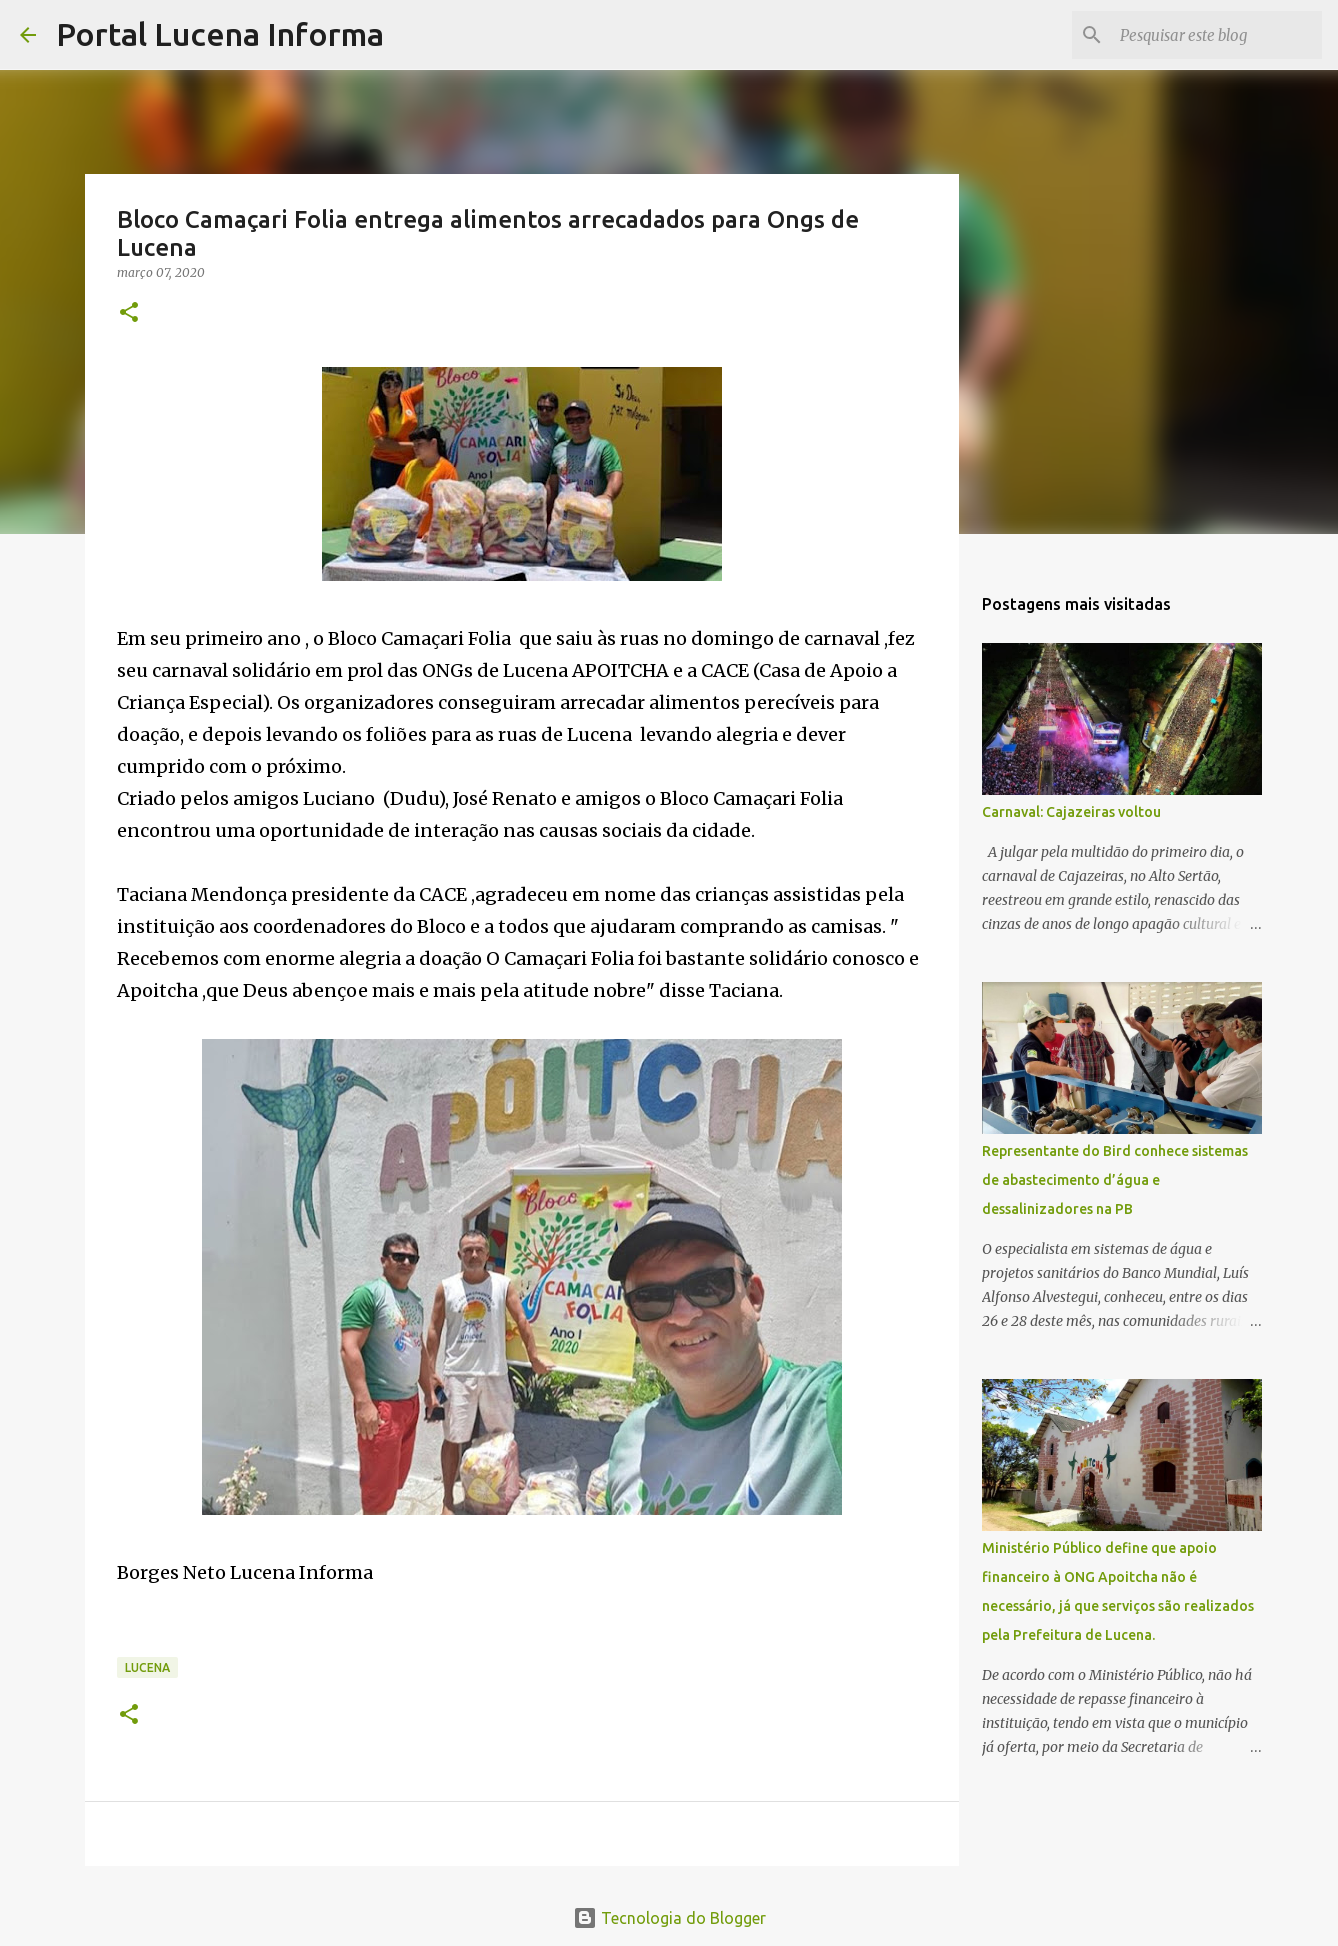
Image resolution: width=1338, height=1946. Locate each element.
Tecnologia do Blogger (669, 1918)
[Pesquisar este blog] (1217, 35)
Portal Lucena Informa (220, 34)
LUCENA (147, 1667)
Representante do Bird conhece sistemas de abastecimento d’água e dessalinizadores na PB (1115, 1180)
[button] (129, 313)
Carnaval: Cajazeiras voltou (1071, 812)
